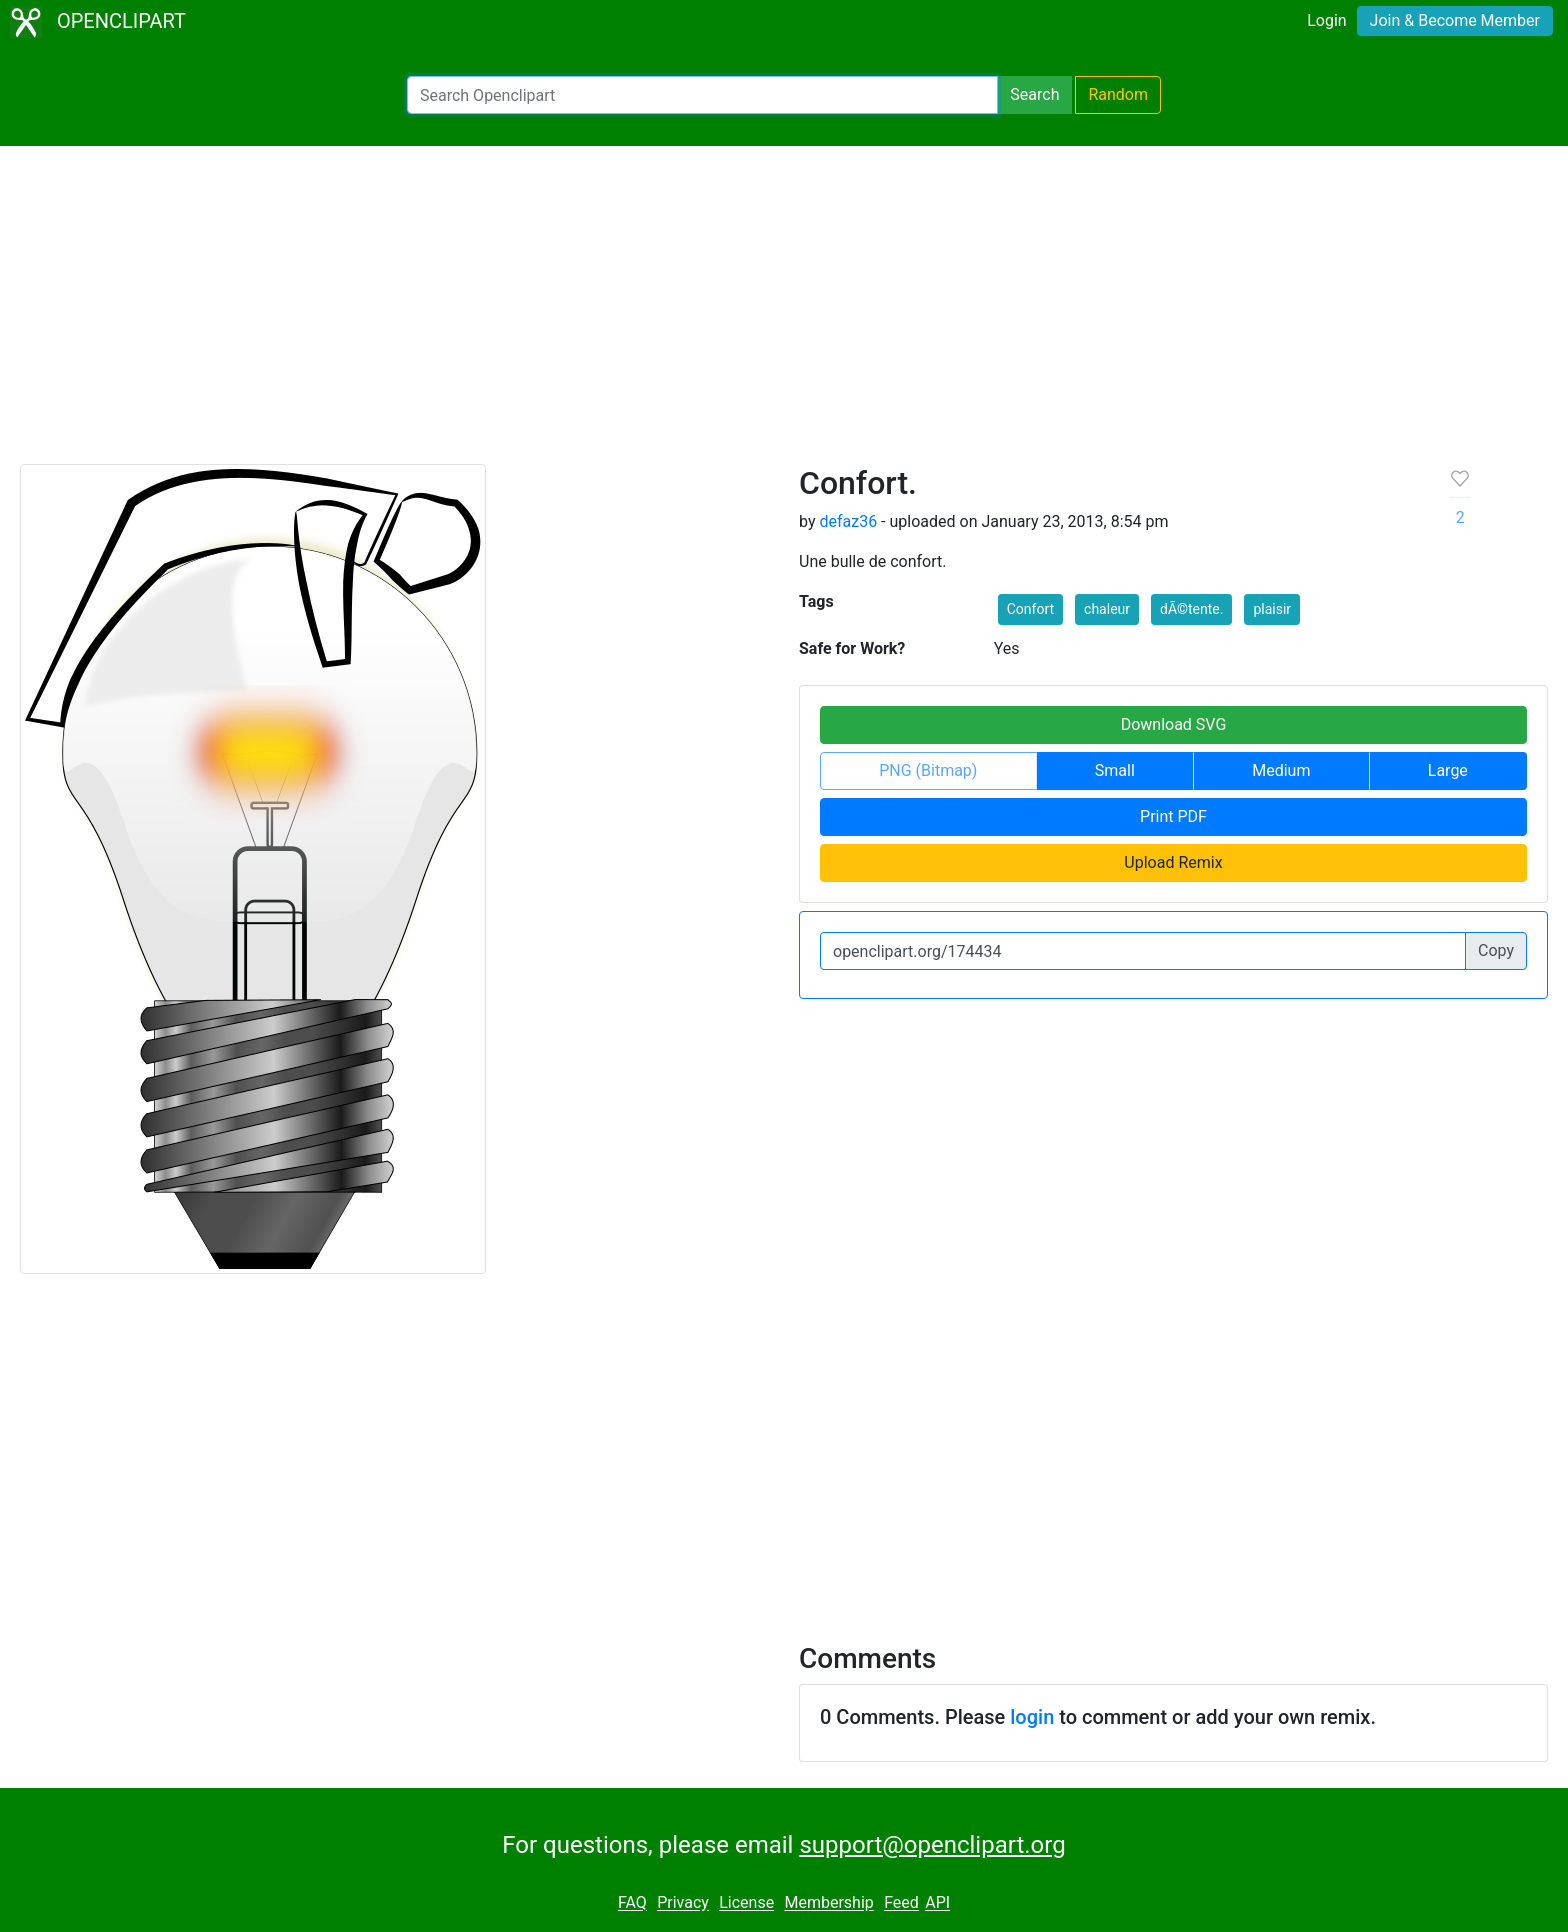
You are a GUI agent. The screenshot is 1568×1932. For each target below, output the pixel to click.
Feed (901, 1903)
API (937, 1903)
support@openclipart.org (932, 1845)
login (1032, 1717)
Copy (1496, 950)
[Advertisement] (784, 314)
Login (1326, 20)
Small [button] (1115, 770)
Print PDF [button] (1173, 816)
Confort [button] (1030, 609)
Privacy (683, 1903)
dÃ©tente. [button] (1191, 609)
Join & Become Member (1455, 20)
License (746, 1903)
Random (1118, 94)
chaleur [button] (1107, 609)
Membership (828, 1903)
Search (1034, 94)
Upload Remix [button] (1173, 862)
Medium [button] (1281, 770)
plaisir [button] (1272, 609)
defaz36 (848, 521)
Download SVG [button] (1174, 724)
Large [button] (1448, 770)
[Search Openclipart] (702, 95)
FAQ (632, 1903)
